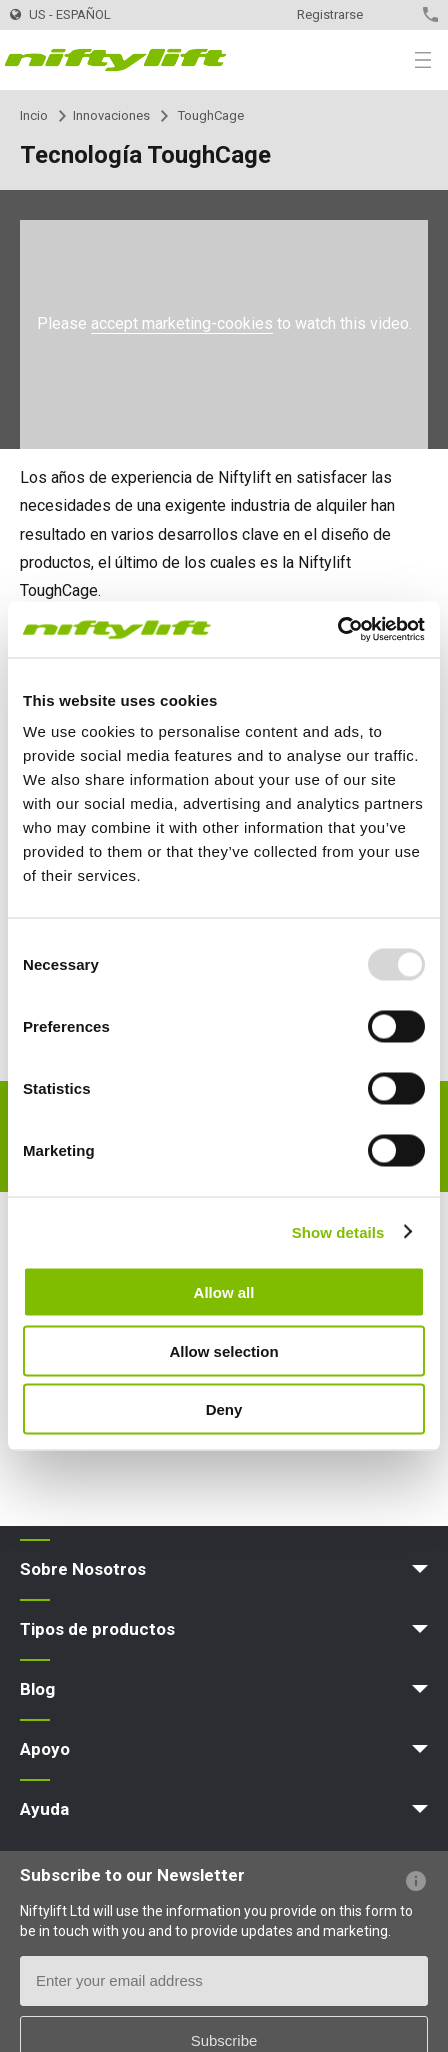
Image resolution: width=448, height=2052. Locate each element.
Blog (37, 1689)
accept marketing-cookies (182, 323)
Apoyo (45, 1749)
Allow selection (223, 1350)
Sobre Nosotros (83, 1569)
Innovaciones (111, 115)
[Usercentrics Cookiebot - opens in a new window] (337, 630)
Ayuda (44, 1809)
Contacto (395, 14)
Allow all (224, 1292)
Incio (34, 115)
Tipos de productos (97, 1629)
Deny (224, 1409)
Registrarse (330, 14)
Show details (338, 1231)
